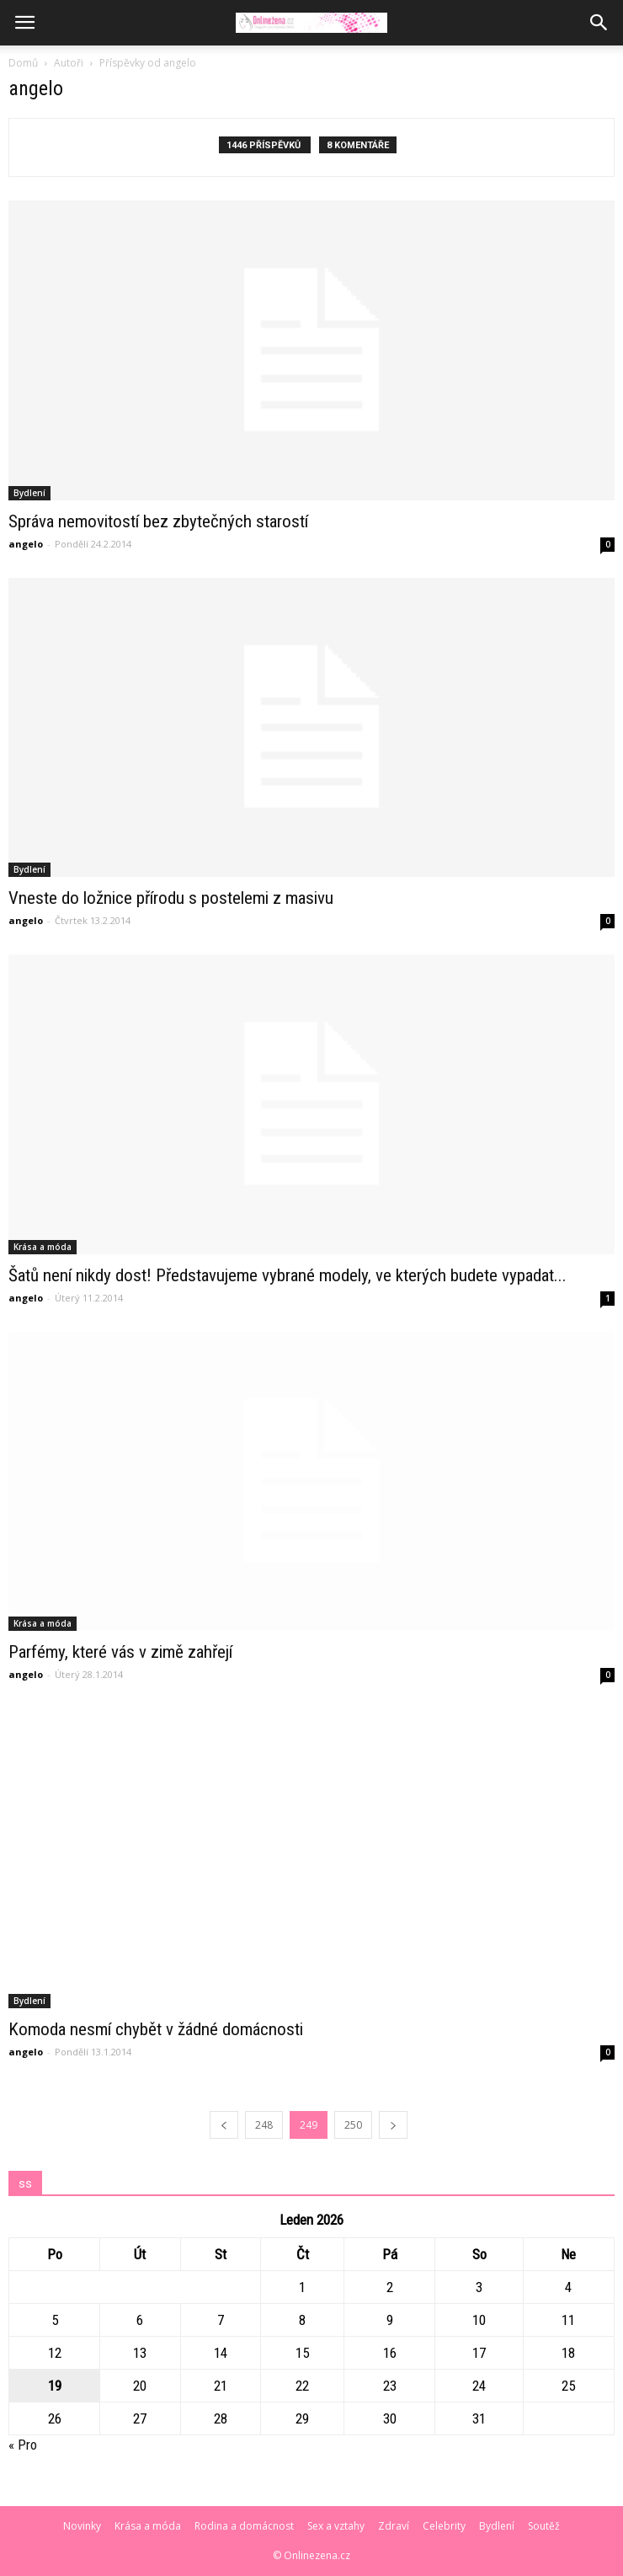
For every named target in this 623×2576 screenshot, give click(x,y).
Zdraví (393, 2526)
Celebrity (444, 2526)
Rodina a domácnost (244, 2526)
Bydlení (29, 493)
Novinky (82, 2526)
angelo (25, 543)
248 (264, 2125)
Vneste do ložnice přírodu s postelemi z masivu (170, 898)
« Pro (22, 2444)
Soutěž (544, 2526)
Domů (23, 63)
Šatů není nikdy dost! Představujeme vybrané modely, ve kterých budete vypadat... (287, 1275)
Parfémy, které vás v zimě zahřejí (120, 1652)
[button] (599, 22)
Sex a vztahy (336, 2526)
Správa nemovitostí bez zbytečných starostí (158, 521)
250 (353, 2125)
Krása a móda (42, 1247)
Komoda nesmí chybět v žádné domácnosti (155, 2029)
